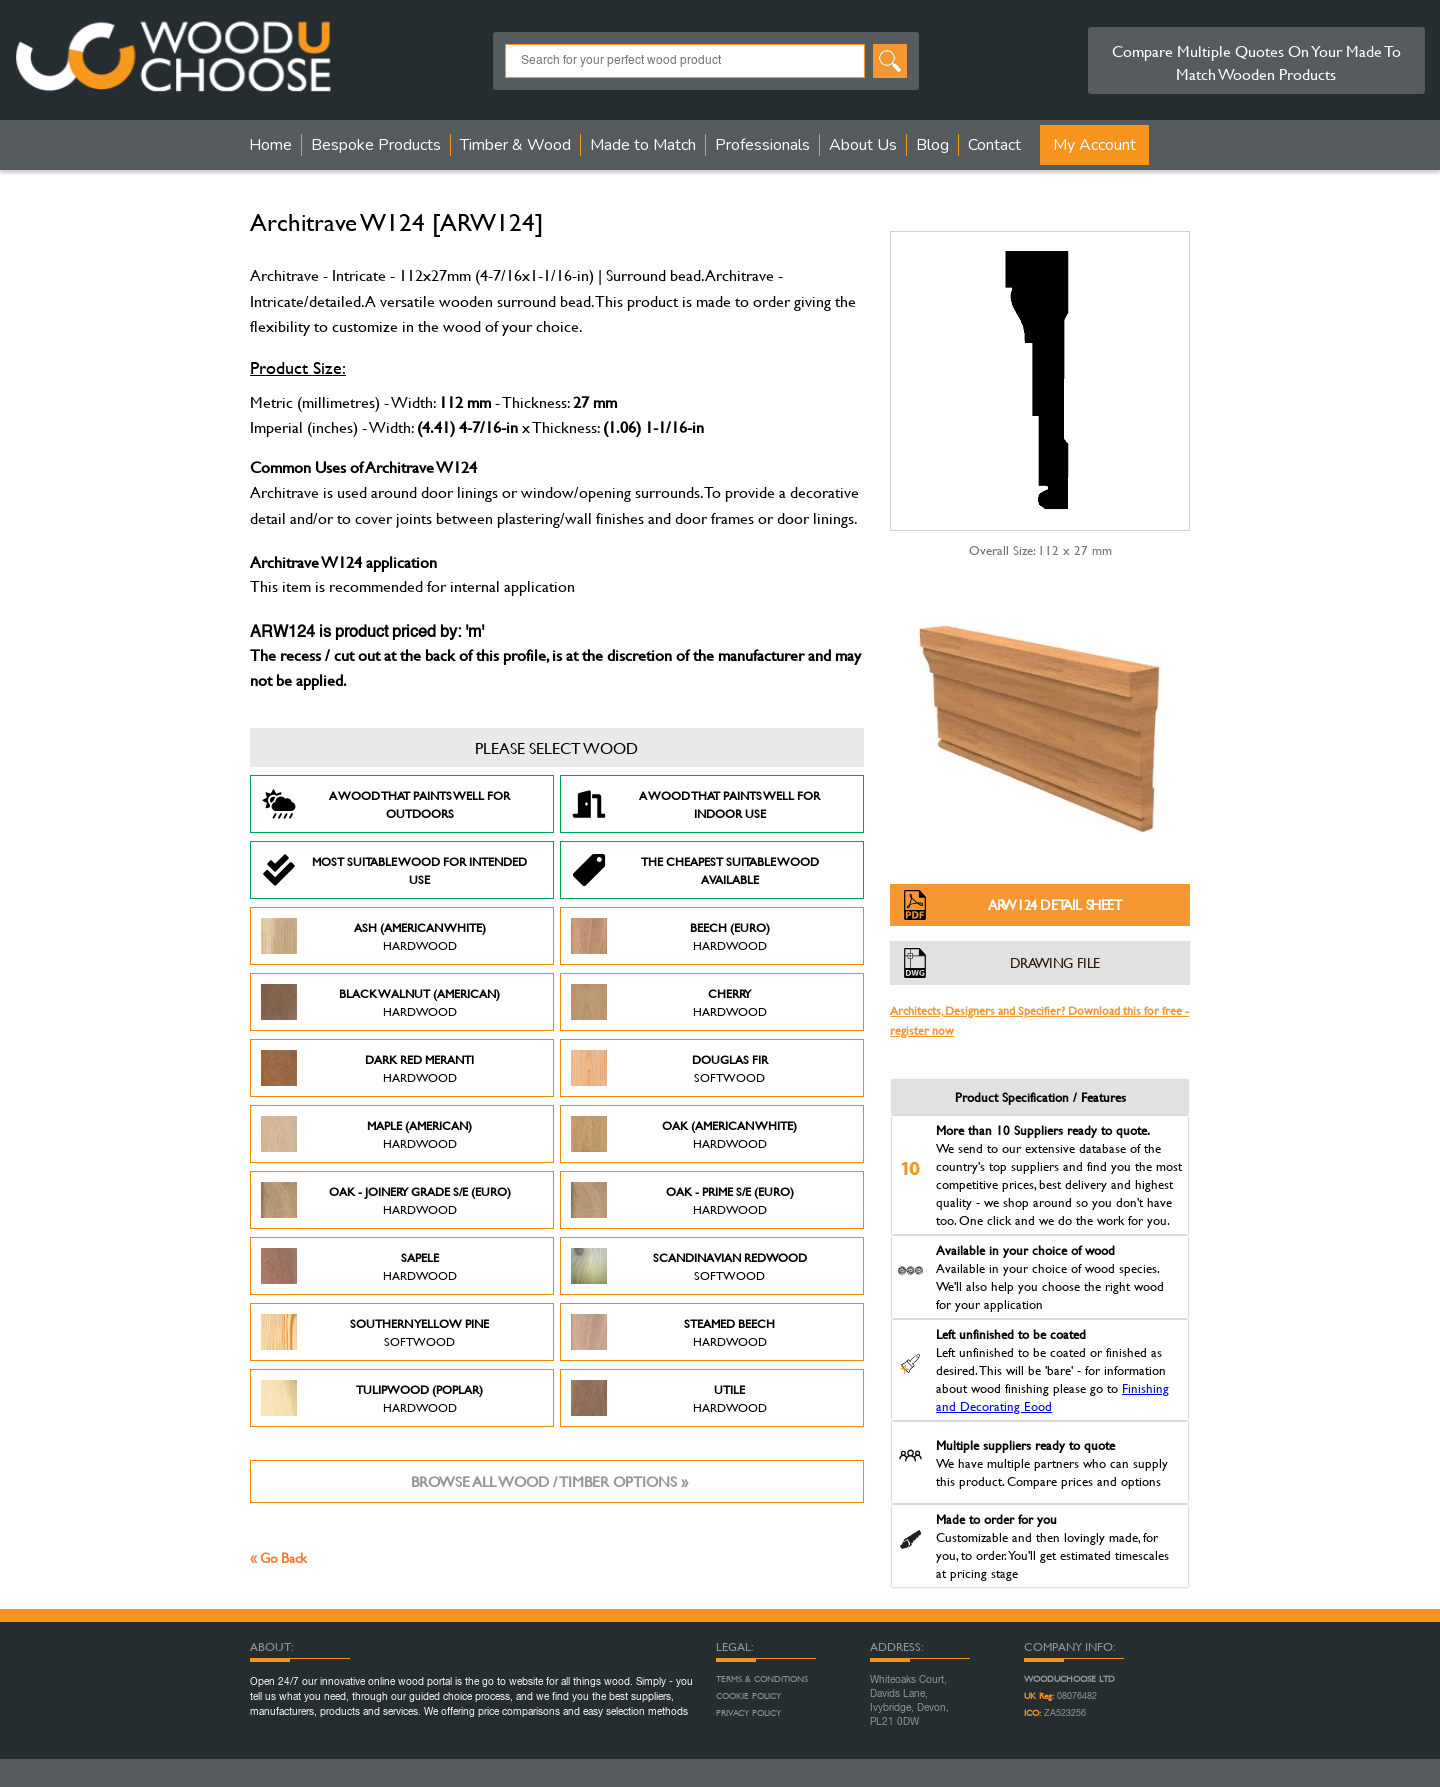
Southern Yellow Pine (375, 1332)
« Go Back (278, 1557)
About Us (863, 145)
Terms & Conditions (762, 1679)
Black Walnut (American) (380, 1002)
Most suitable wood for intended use (394, 870)
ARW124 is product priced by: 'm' (367, 633)
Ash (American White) (373, 936)
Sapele (359, 1266)
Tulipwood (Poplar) (372, 1398)
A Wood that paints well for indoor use (695, 804)
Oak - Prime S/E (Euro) (682, 1200)
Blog (932, 145)
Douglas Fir (669, 1068)
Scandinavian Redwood (689, 1266)
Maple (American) (366, 1134)
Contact (994, 145)
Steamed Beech (673, 1332)
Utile (669, 1398)
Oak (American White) (684, 1134)
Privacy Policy (748, 1713)
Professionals (762, 145)
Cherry (669, 1002)
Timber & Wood (515, 145)
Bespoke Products (376, 145)
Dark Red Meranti (367, 1068)
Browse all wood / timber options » (549, 1481)
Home (270, 145)
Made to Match (643, 145)
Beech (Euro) (670, 936)
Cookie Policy (748, 1696)
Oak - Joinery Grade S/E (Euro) (386, 1200)
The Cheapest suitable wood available (695, 870)
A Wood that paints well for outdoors (385, 804)
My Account (1094, 145)
